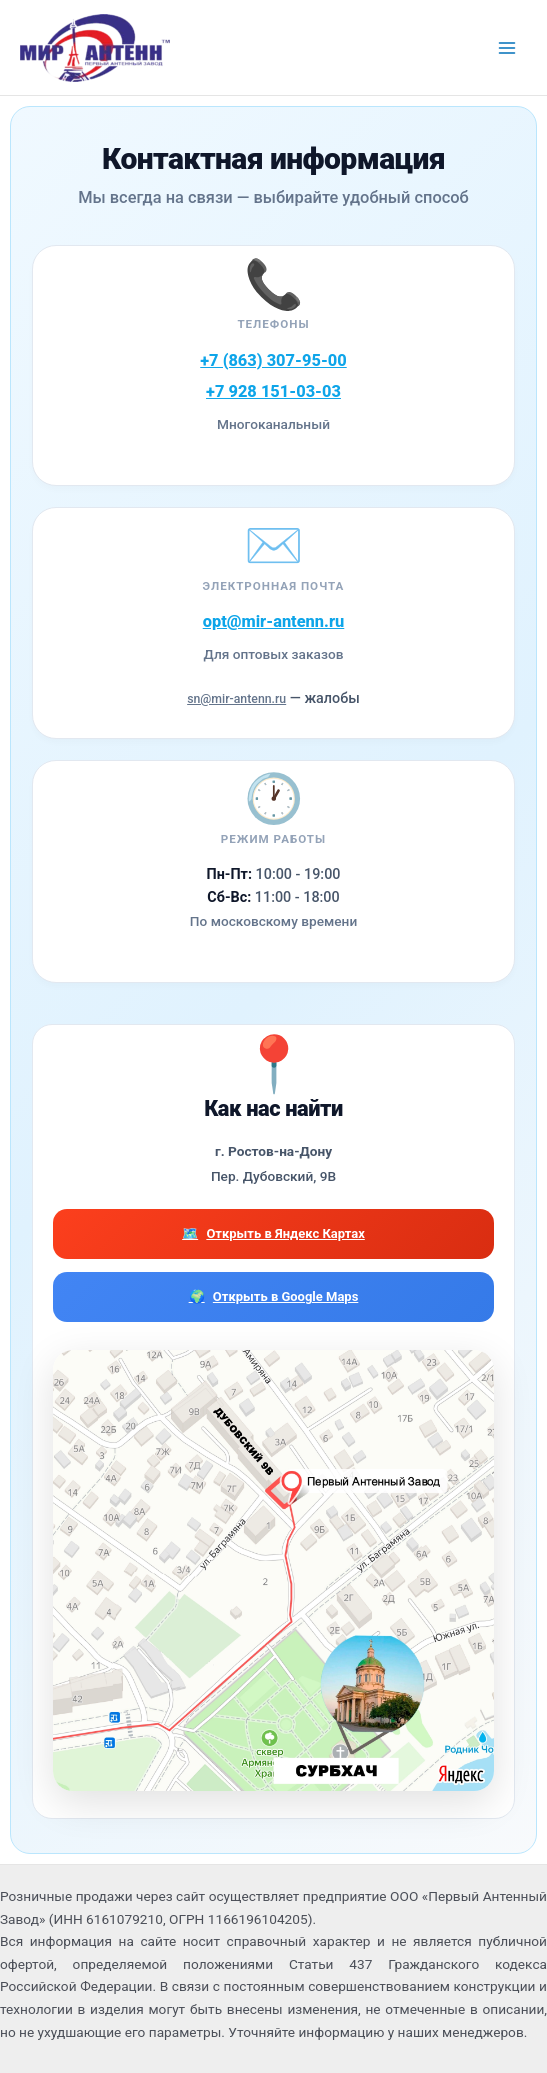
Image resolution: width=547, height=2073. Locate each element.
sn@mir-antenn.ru (236, 699)
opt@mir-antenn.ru (274, 621)
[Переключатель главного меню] (507, 47)
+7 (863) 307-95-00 (273, 360)
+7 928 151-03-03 (273, 391)
